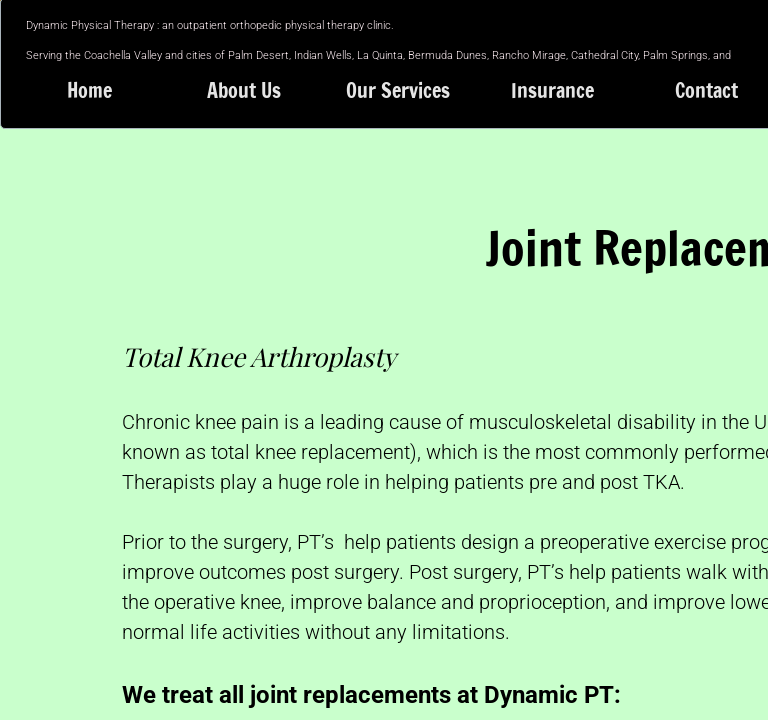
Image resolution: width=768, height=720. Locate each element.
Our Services (398, 91)
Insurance (552, 91)
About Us (244, 91)
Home (89, 91)
